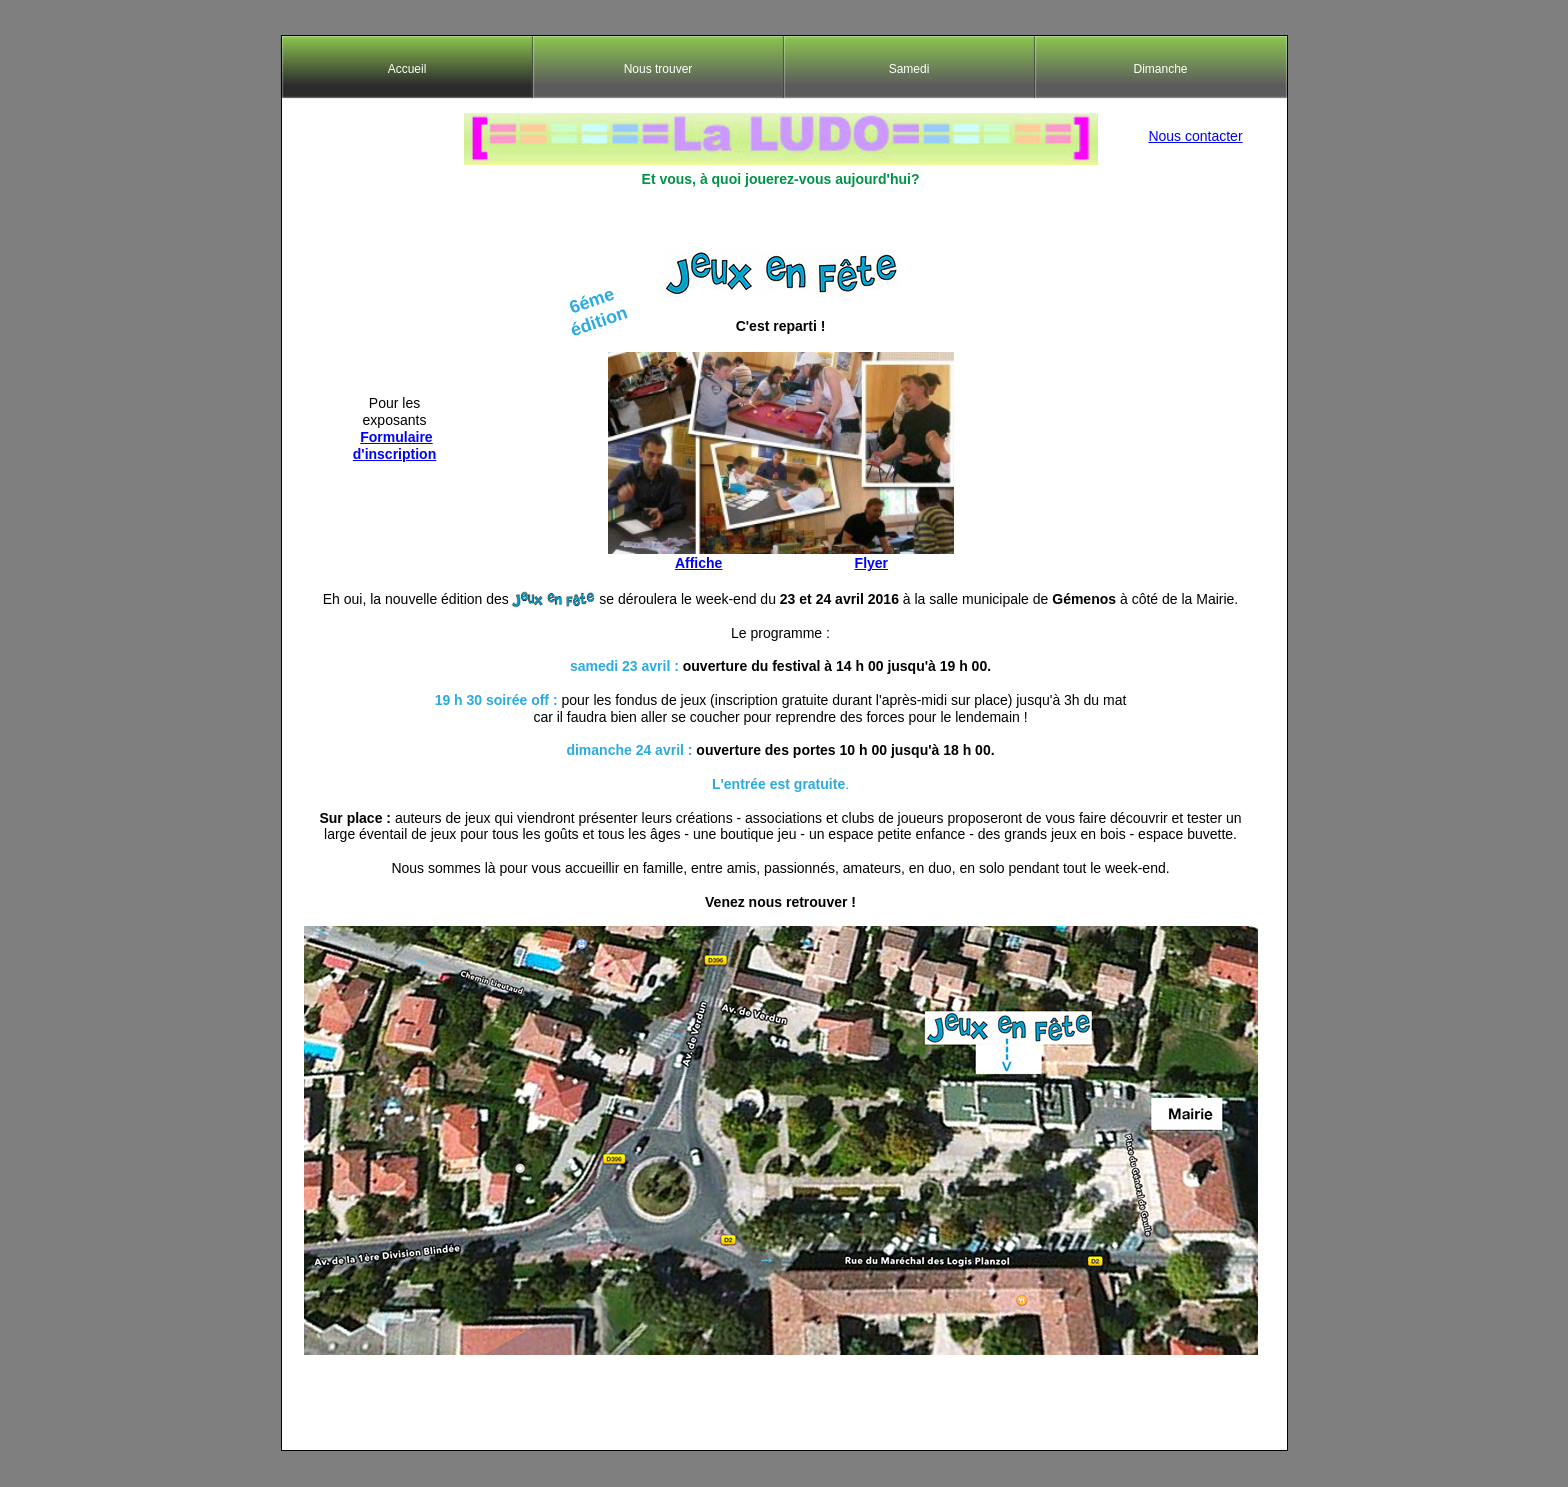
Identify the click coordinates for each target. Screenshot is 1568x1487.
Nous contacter (1195, 136)
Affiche (698, 563)
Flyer (871, 563)
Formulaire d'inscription (394, 445)
